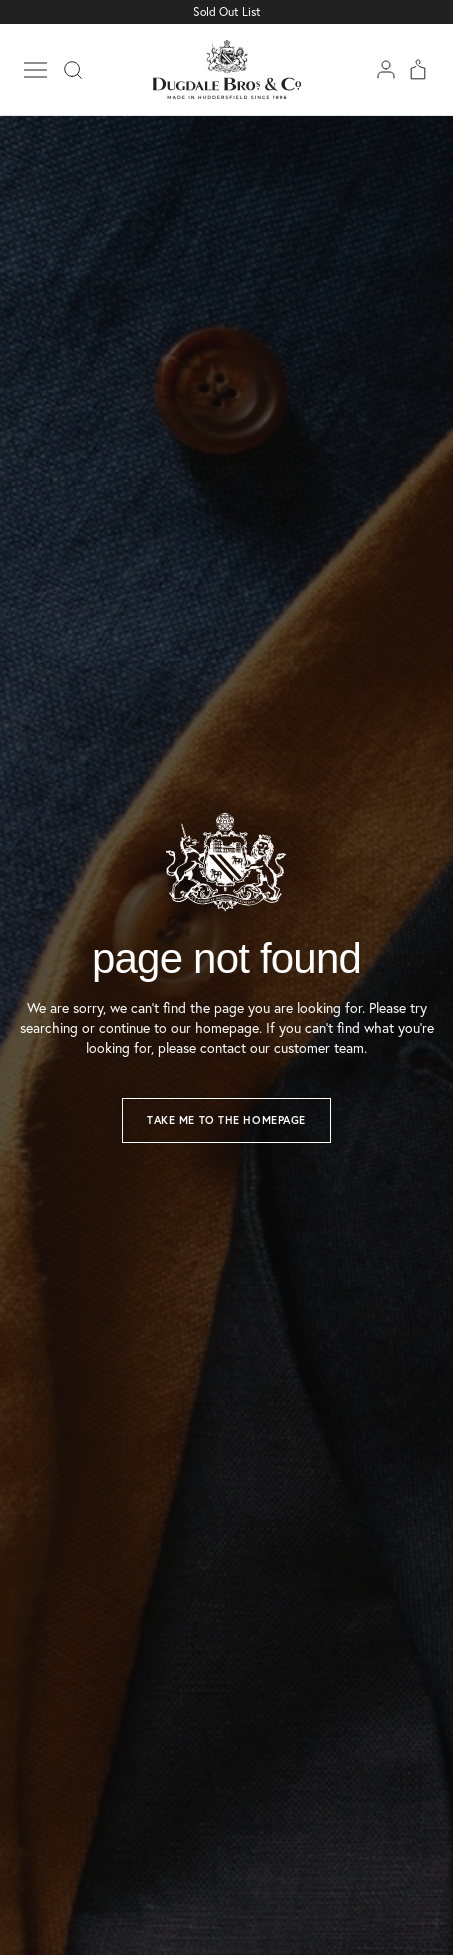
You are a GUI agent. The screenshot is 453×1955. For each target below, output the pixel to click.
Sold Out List (227, 11)
